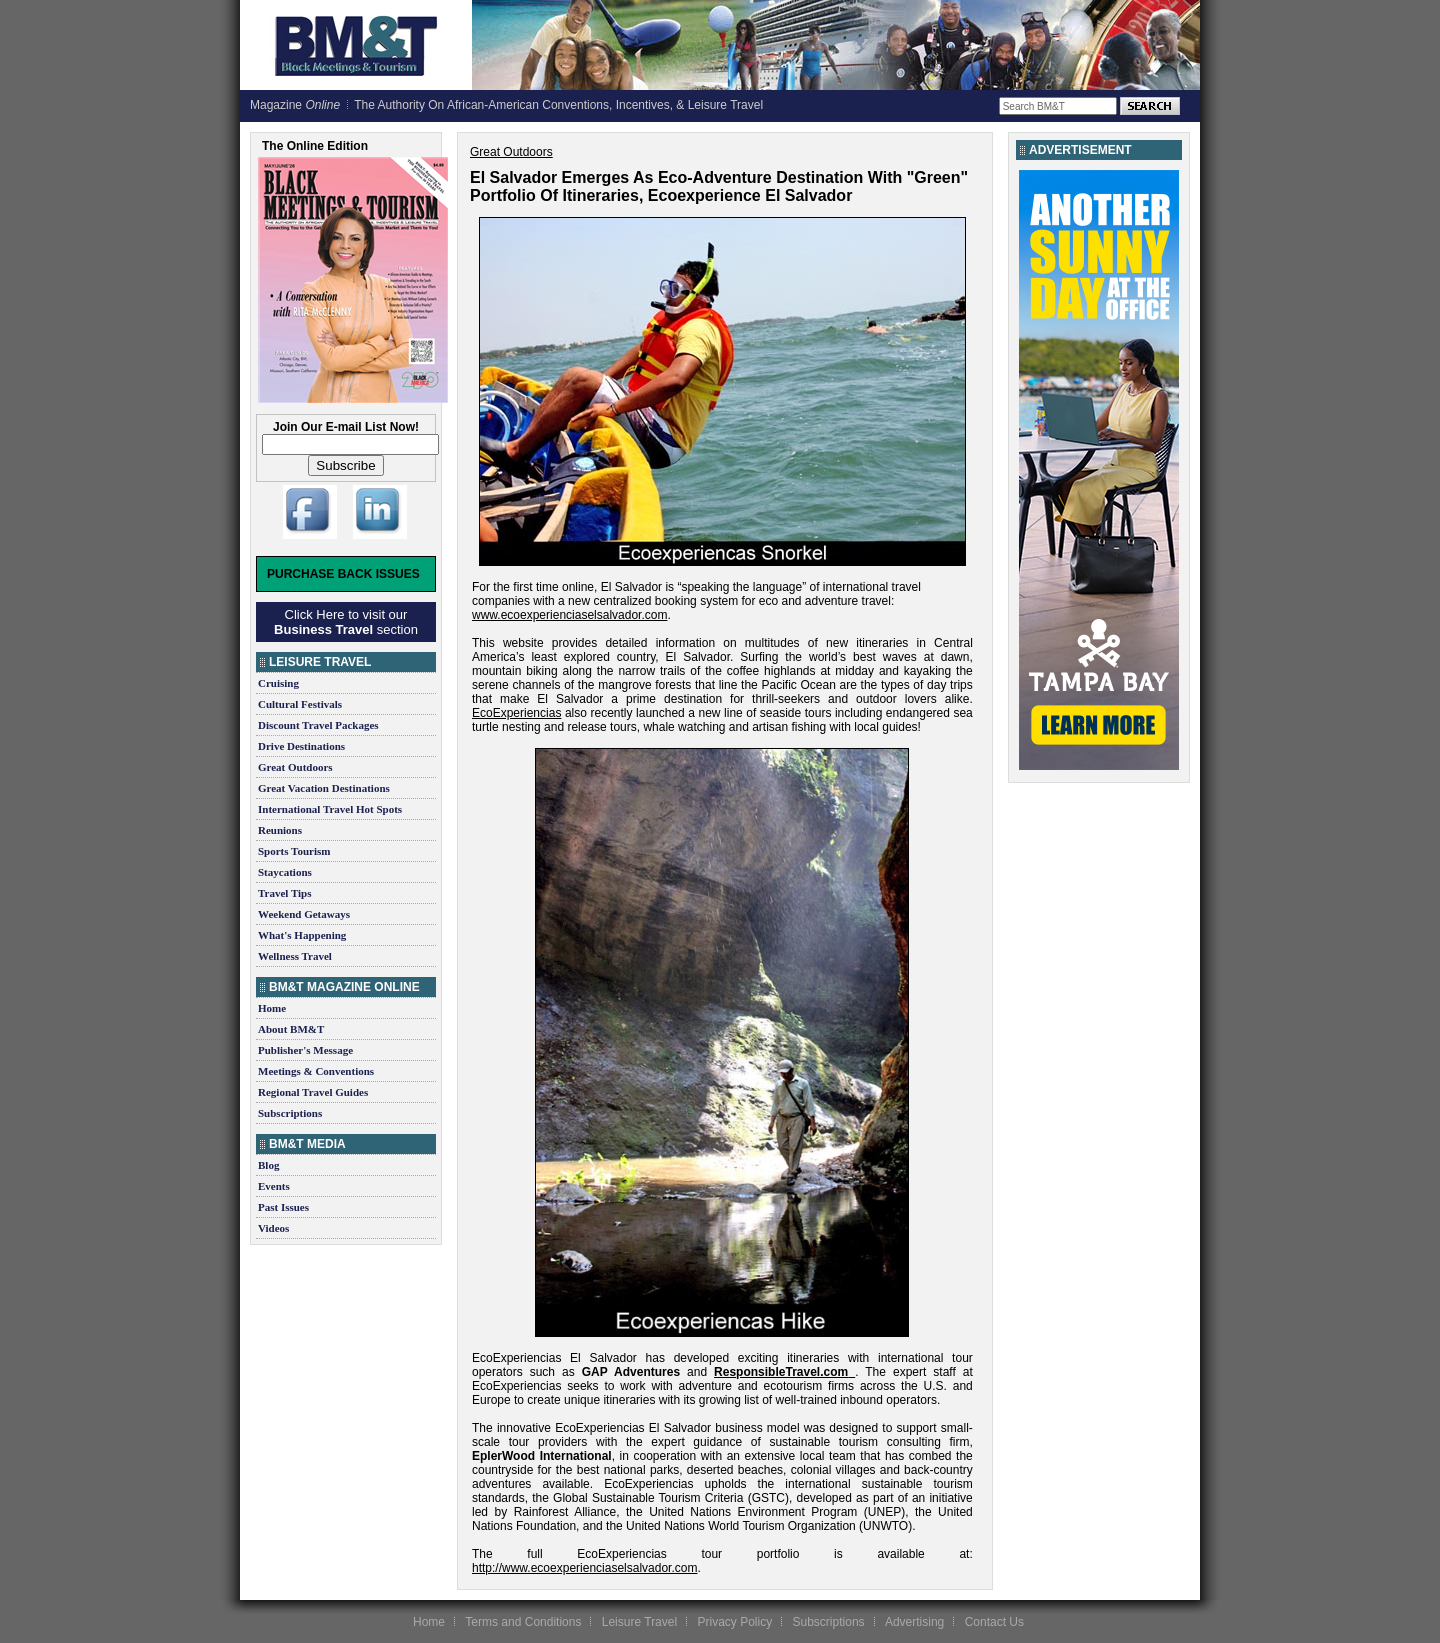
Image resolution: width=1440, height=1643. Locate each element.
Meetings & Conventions (316, 1071)
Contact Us (994, 1622)
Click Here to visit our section (346, 622)
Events (274, 1186)
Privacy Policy (734, 1622)
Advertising (914, 1622)
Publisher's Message (305, 1050)
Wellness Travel (295, 956)
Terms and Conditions (523, 1622)
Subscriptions (290, 1113)
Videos (273, 1228)
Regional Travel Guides (313, 1092)
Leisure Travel (639, 1622)
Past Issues (283, 1207)
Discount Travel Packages (318, 725)
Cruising (278, 683)
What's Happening (302, 935)
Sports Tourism (294, 851)
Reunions (280, 830)
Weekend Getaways (304, 914)
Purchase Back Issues (343, 574)
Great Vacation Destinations (324, 788)
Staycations (285, 872)
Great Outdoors (295, 767)
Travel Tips (285, 893)
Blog (268, 1165)
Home (272, 1008)
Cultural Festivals (300, 704)
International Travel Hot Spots (330, 809)
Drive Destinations (301, 746)
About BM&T (291, 1029)
